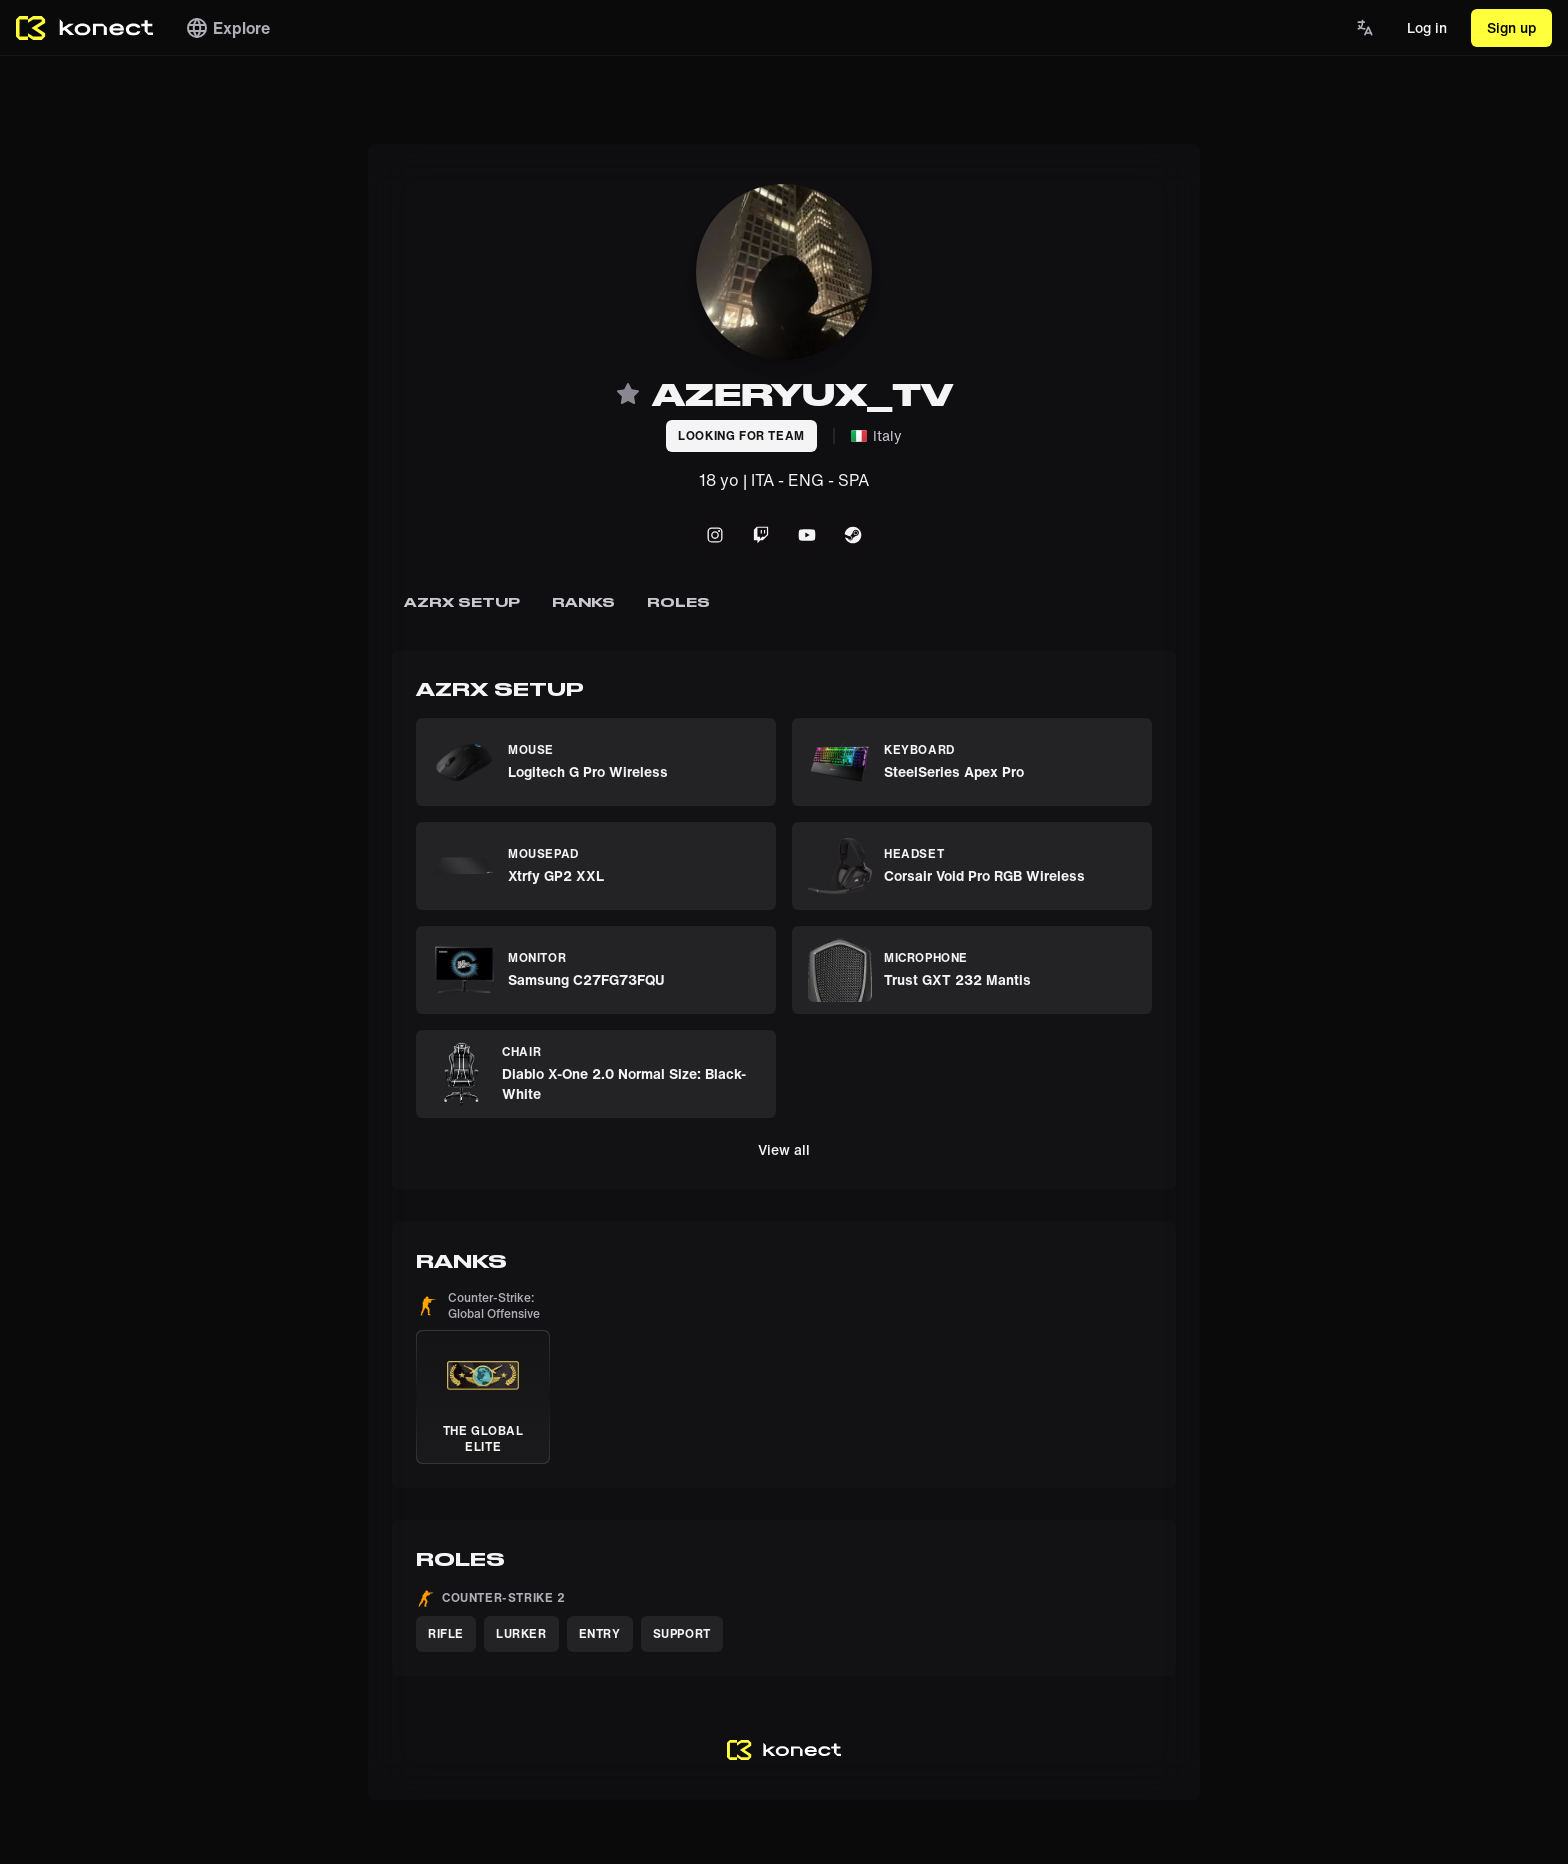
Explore (227, 28)
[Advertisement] (80, 444)
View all (784, 1149)
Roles (678, 602)
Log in (1427, 27)
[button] (483, 1377)
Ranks (583, 602)
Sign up (1511, 27)
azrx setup (462, 602)
